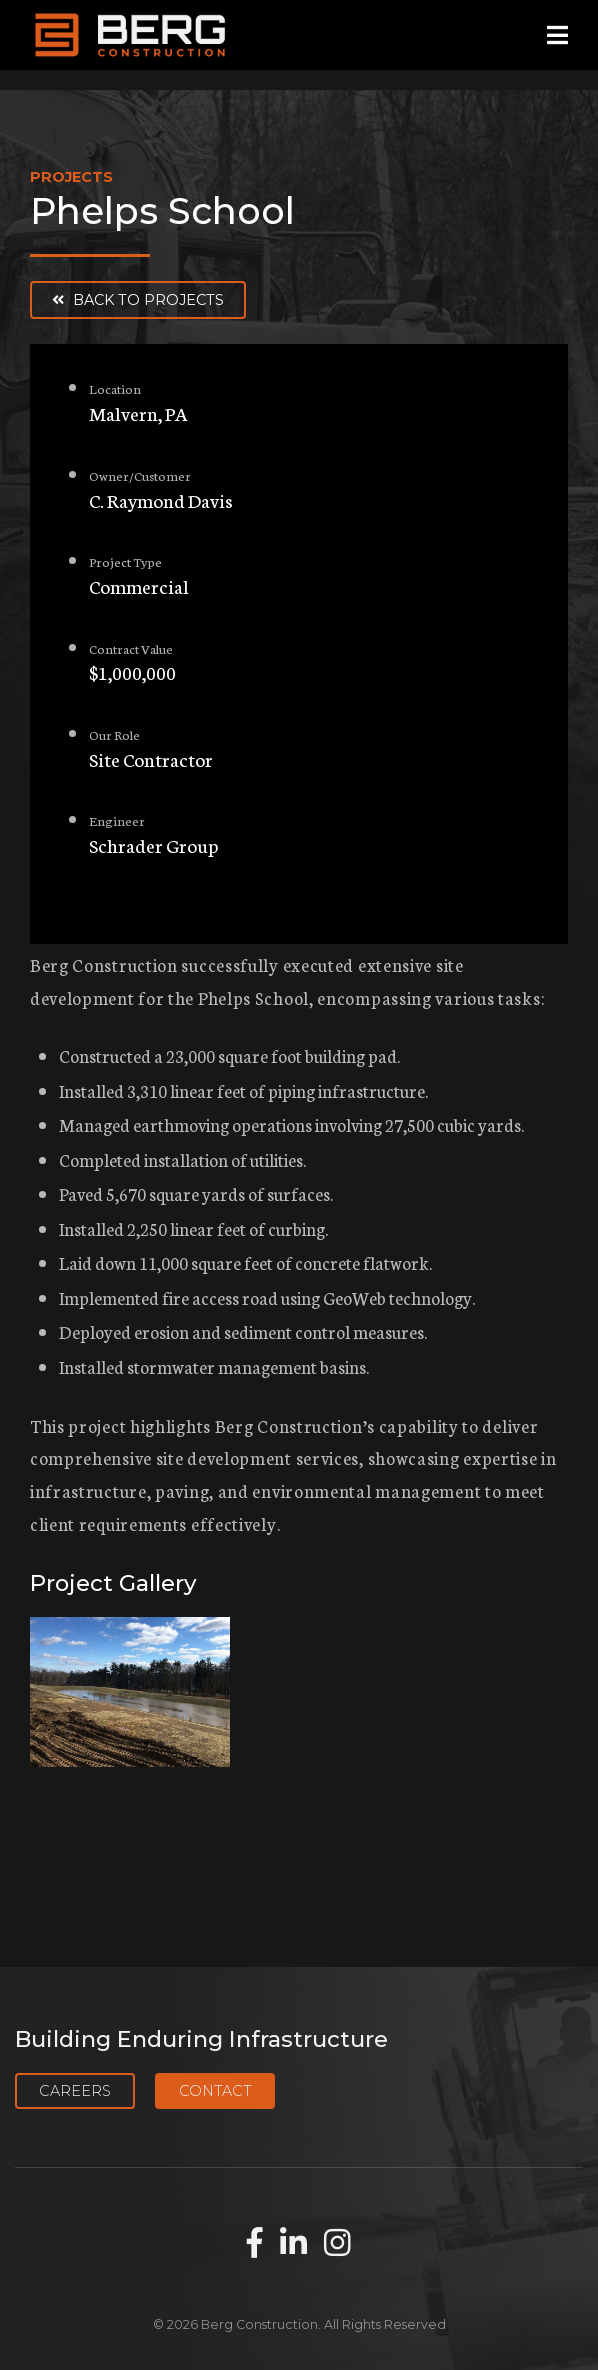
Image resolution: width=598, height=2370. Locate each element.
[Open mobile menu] (557, 35)
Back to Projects (138, 300)
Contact (215, 2091)
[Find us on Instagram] (337, 2244)
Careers (75, 2091)
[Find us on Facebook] (255, 2244)
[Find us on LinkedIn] (293, 2244)
